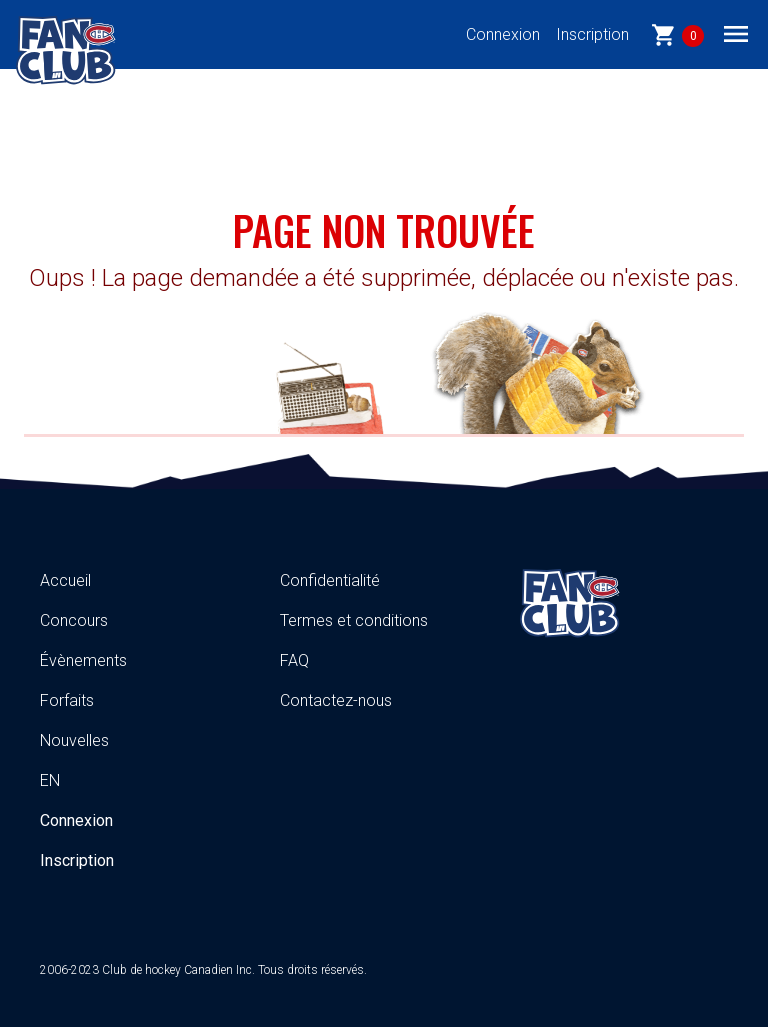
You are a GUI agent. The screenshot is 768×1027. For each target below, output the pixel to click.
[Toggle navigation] (736, 33)
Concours (74, 620)
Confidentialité (330, 580)
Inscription (592, 34)
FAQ (294, 660)
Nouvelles (74, 740)
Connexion (503, 34)
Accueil (65, 580)
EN (50, 780)
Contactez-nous (336, 700)
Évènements (83, 660)
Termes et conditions (354, 620)
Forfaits (67, 700)
